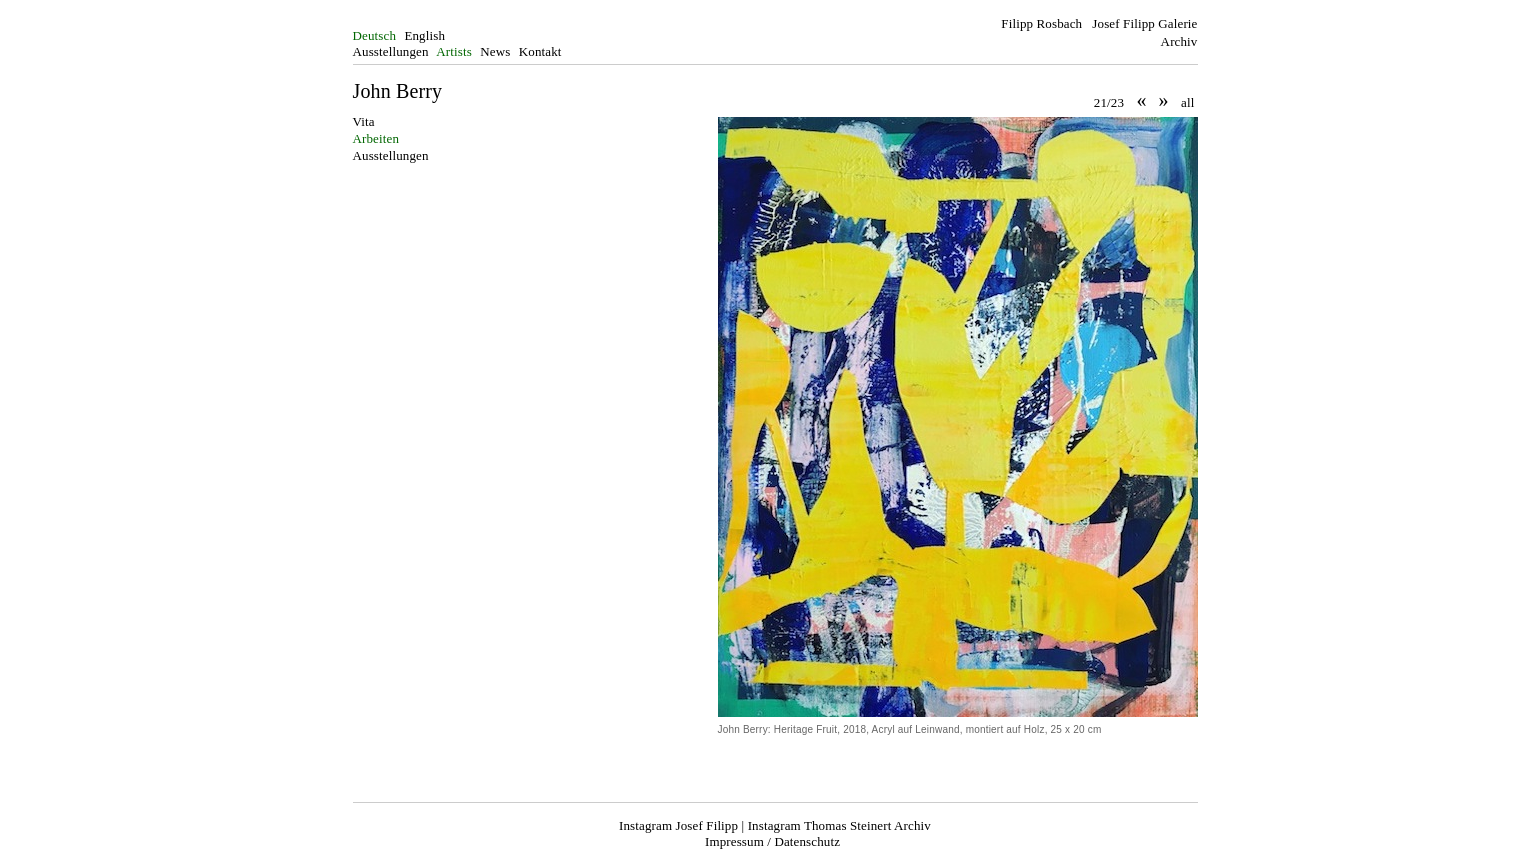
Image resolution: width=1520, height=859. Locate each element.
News (495, 51)
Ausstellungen (391, 51)
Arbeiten (376, 138)
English (424, 35)
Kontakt (540, 51)
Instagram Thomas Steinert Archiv (839, 825)
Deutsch (375, 35)
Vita (364, 121)
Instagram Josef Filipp (678, 825)
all (1187, 102)
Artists (454, 51)
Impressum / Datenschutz (772, 841)
